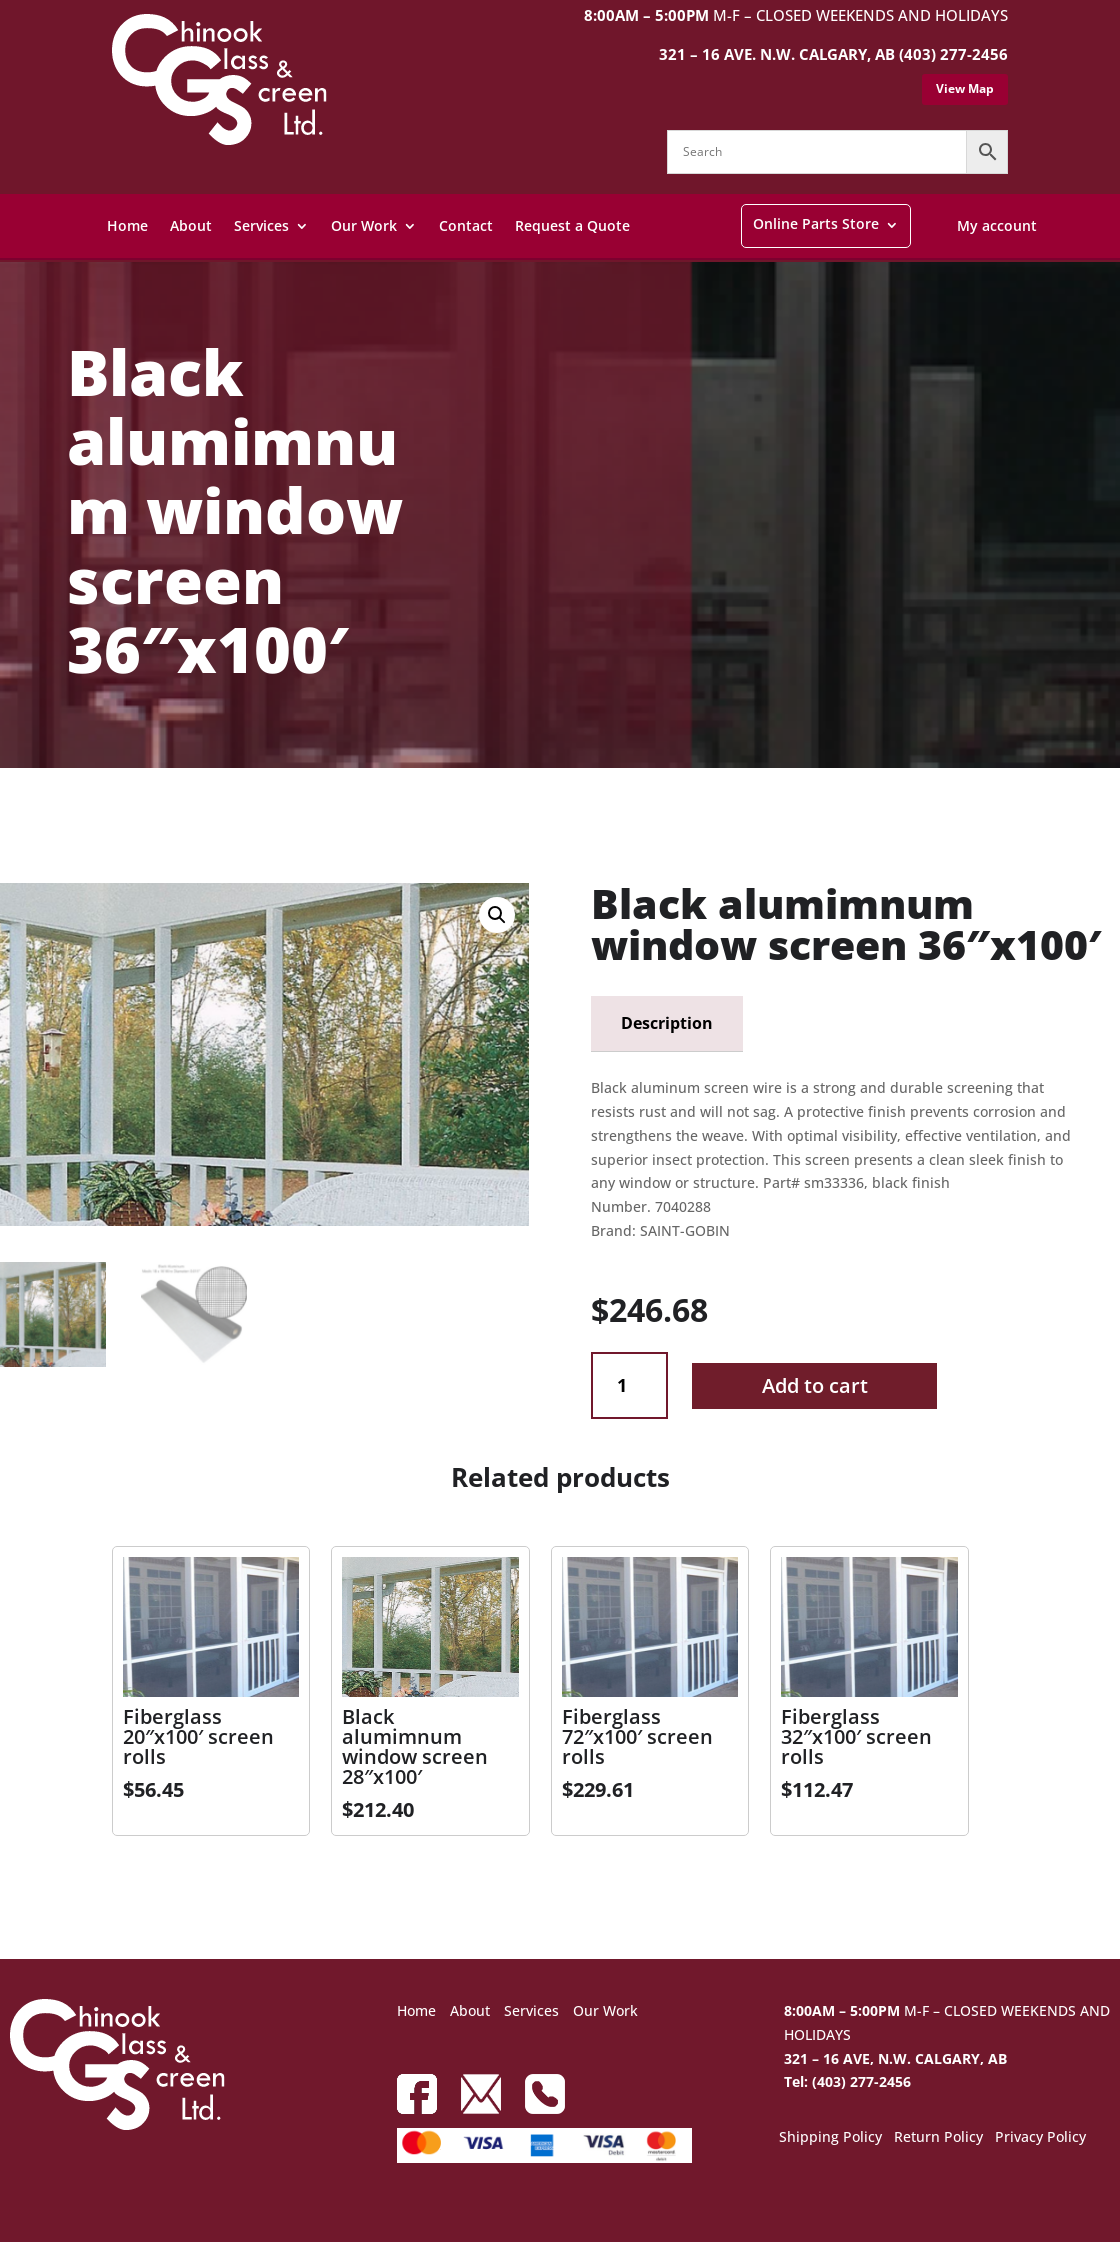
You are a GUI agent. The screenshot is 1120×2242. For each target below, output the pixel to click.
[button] (497, 915)
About (191, 225)
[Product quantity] (629, 1385)
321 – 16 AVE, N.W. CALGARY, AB (895, 2058)
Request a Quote (572, 225)
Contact (466, 225)
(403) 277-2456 (953, 54)
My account (997, 225)
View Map (965, 88)
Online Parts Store (816, 223)
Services (261, 225)
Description (667, 1023)
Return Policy (938, 2138)
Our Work (364, 225)
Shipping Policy (830, 2138)
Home (127, 225)
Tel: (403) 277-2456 (847, 2081)
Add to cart (815, 1385)
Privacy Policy (1040, 2138)
